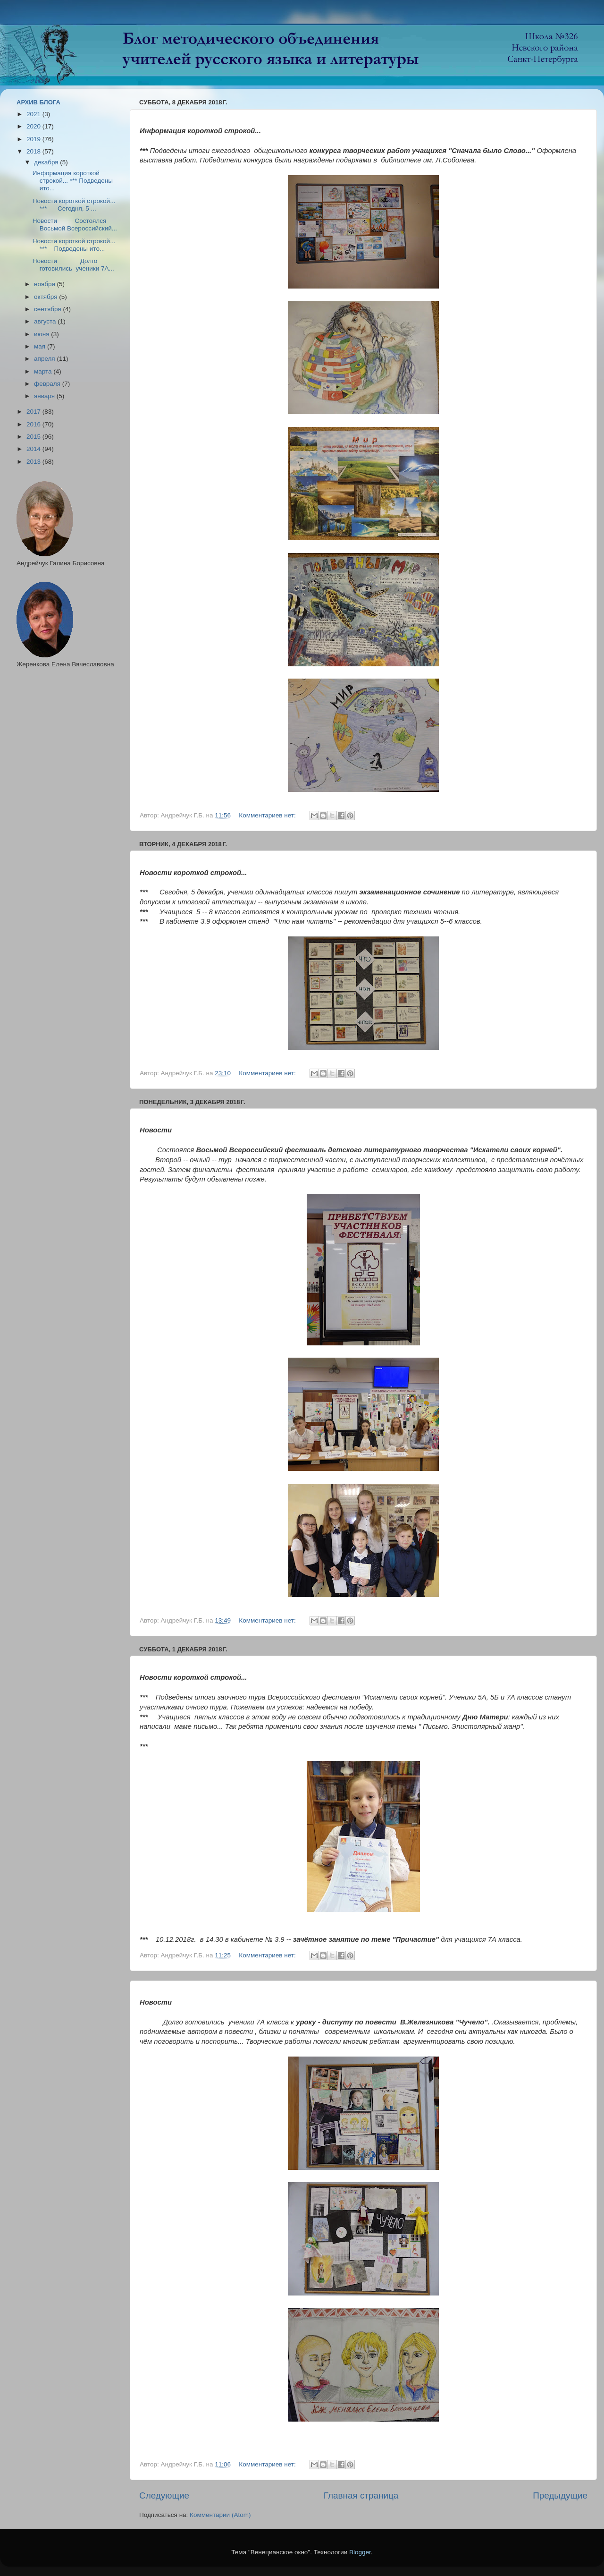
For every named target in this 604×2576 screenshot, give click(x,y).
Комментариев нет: (268, 815)
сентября (48, 309)
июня (42, 334)
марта (43, 371)
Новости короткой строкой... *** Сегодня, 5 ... (74, 204)
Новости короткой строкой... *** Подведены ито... (74, 245)
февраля (48, 383)
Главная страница (361, 2495)
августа (46, 321)
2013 (34, 461)
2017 (34, 411)
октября (46, 296)
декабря (47, 162)
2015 (34, 436)
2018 (34, 151)
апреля (45, 358)
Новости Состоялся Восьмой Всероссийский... (75, 224)
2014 (34, 448)
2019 (34, 139)
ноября (45, 284)
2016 (34, 424)
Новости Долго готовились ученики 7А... (73, 264)
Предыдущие (560, 2495)
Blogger (360, 2552)
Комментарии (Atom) (220, 2514)
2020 (34, 126)
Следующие (164, 2495)
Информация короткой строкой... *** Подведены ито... (73, 181)
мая (40, 346)
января (45, 396)
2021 (34, 114)
